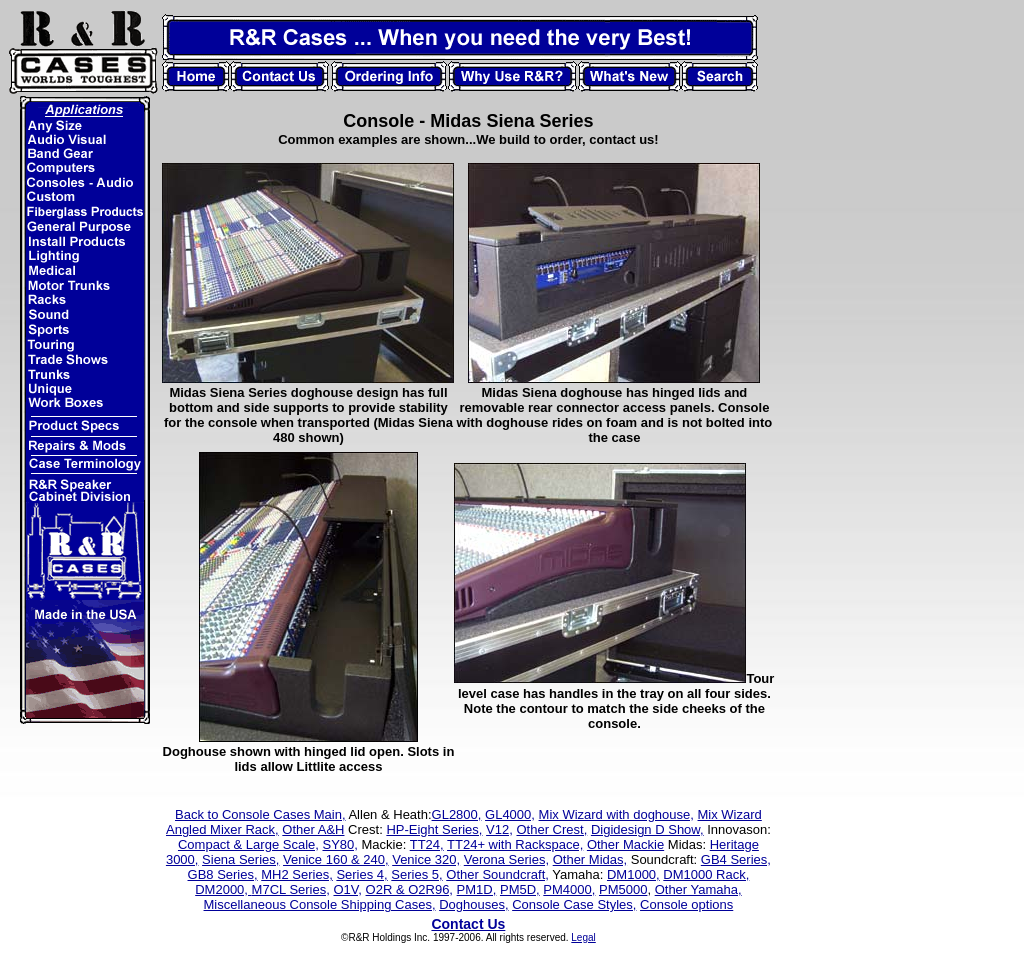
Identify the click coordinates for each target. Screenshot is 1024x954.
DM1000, (633, 874)
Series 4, (361, 874)
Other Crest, (551, 829)
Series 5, (416, 874)
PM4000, (569, 889)
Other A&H (313, 829)
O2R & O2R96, (409, 889)
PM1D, (477, 889)
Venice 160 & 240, (336, 859)
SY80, (339, 844)
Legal (583, 937)
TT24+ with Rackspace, (515, 844)
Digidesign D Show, (647, 829)
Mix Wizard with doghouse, (616, 814)
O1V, (347, 889)
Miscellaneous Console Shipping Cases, (320, 904)
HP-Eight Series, (434, 829)
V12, (499, 829)
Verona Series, (506, 859)
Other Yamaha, (698, 889)
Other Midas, (590, 859)
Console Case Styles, (574, 904)
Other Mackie (625, 844)
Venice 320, (426, 859)
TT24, (427, 844)
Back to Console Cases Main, (260, 814)
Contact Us (468, 924)
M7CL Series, (291, 889)
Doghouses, (473, 904)
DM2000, (223, 889)
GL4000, (510, 814)
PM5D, (520, 889)
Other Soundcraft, (497, 874)
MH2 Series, (297, 874)
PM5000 (623, 889)
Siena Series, (240, 859)
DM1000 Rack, (706, 874)
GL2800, (457, 814)
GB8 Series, (223, 874)
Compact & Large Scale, (248, 844)
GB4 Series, (736, 859)
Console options (686, 904)
